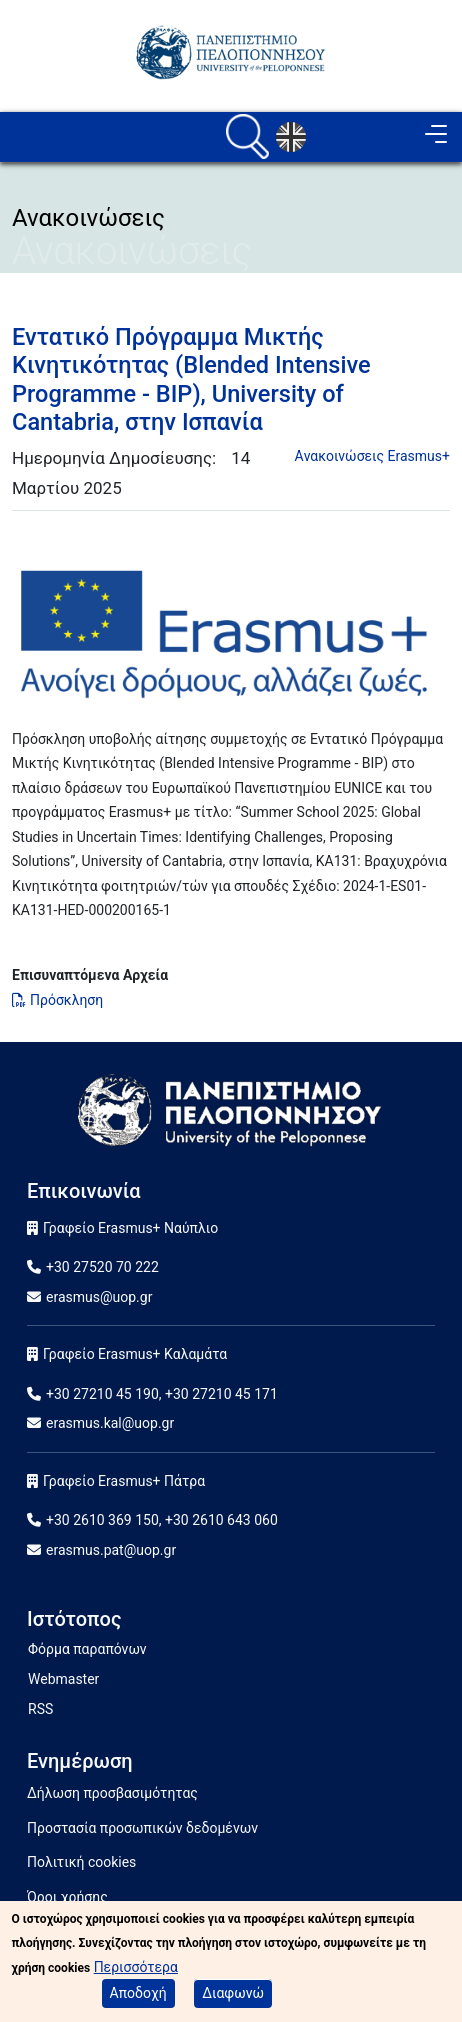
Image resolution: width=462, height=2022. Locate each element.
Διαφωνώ (233, 1996)
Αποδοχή (138, 1996)
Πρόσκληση (66, 1000)
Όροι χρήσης (67, 1897)
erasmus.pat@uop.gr (111, 1550)
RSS (40, 1709)
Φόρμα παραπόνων (87, 1649)
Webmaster (63, 1679)
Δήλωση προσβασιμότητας (112, 1793)
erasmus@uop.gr (99, 1297)
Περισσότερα (136, 1970)
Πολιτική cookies (81, 1862)
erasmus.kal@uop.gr (110, 1423)
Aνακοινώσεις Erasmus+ (372, 456)
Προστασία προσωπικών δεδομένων (142, 1828)
